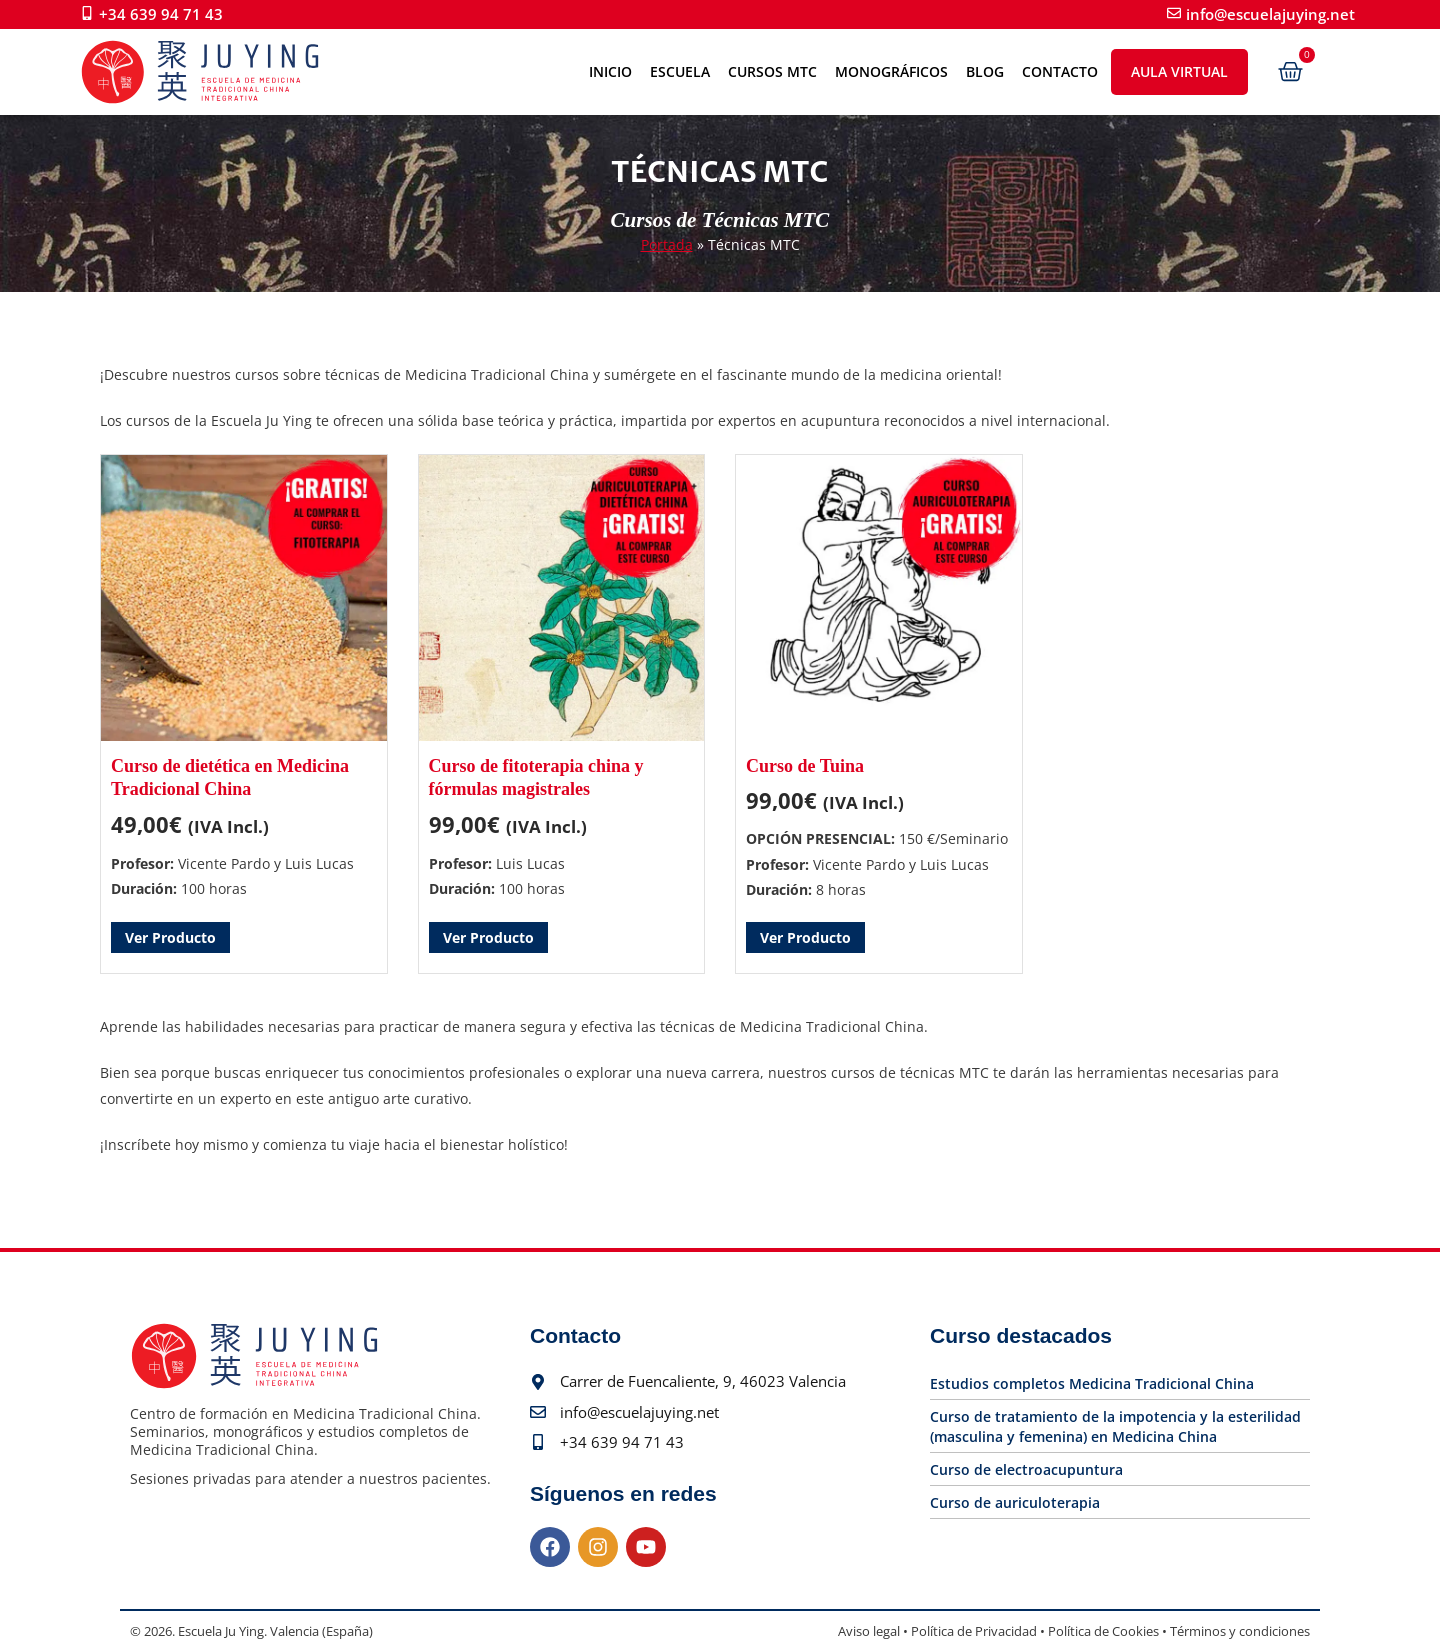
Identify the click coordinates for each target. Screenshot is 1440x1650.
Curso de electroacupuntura (1026, 1469)
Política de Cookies (1103, 1631)
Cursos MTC (772, 71)
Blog (985, 71)
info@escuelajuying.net (1270, 14)
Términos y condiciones (1240, 1631)
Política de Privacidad (974, 1631)
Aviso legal (869, 1631)
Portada (667, 244)
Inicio (610, 71)
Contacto (1060, 71)
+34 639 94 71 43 (161, 14)
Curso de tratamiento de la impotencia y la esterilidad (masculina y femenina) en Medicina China (1115, 1426)
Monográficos (891, 71)
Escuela (680, 71)
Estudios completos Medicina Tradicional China (1092, 1383)
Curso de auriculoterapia (1015, 1502)
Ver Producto (170, 937)
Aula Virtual (1179, 71)
